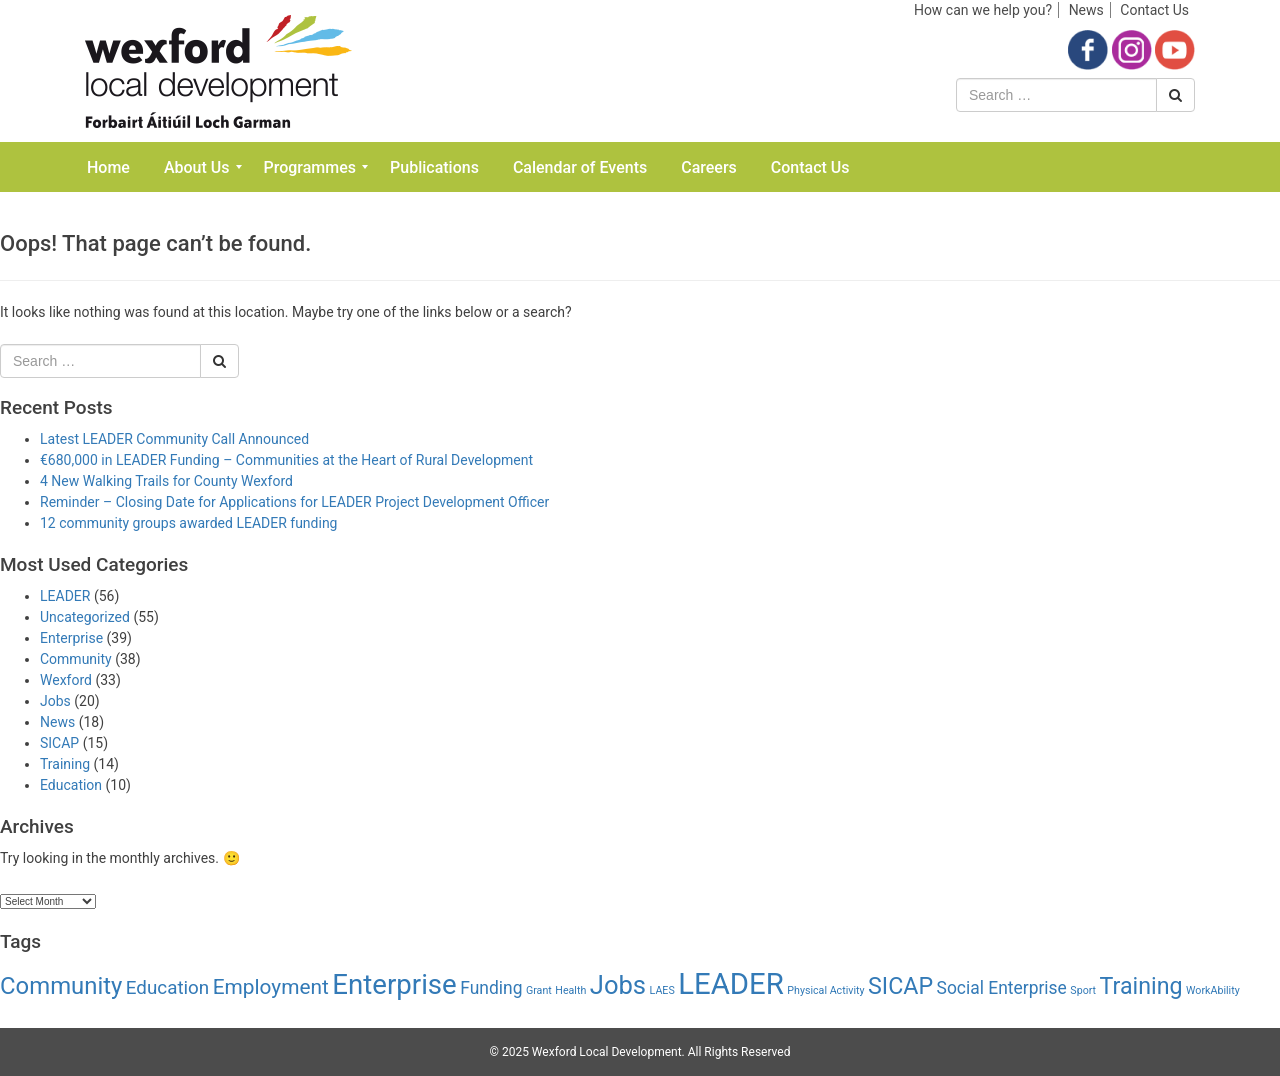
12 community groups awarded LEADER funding (188, 523)
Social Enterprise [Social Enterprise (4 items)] (1002, 988)
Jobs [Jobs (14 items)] (618, 985)
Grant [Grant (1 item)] (539, 990)
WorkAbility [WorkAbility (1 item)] (1213, 990)
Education (71, 785)
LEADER (65, 596)
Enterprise (71, 638)
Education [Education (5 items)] (167, 988)
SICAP (59, 743)
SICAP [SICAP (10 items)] (900, 986)
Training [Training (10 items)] (1141, 986)
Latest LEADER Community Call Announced (174, 439)
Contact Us (1154, 10)
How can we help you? (983, 10)
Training (65, 764)
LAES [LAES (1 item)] (662, 990)
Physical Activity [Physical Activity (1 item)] (825, 990)
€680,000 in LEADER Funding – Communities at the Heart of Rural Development (286, 460)
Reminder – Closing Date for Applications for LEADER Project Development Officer (294, 502)
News (1086, 10)
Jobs (55, 701)
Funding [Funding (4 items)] (491, 988)
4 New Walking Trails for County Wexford (166, 481)
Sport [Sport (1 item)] (1083, 990)
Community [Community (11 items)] (61, 986)
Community (76, 659)
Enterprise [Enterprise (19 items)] (394, 984)
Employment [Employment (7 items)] (271, 987)
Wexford (66, 680)
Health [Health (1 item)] (570, 990)
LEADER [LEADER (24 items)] (731, 984)
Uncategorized (85, 617)
